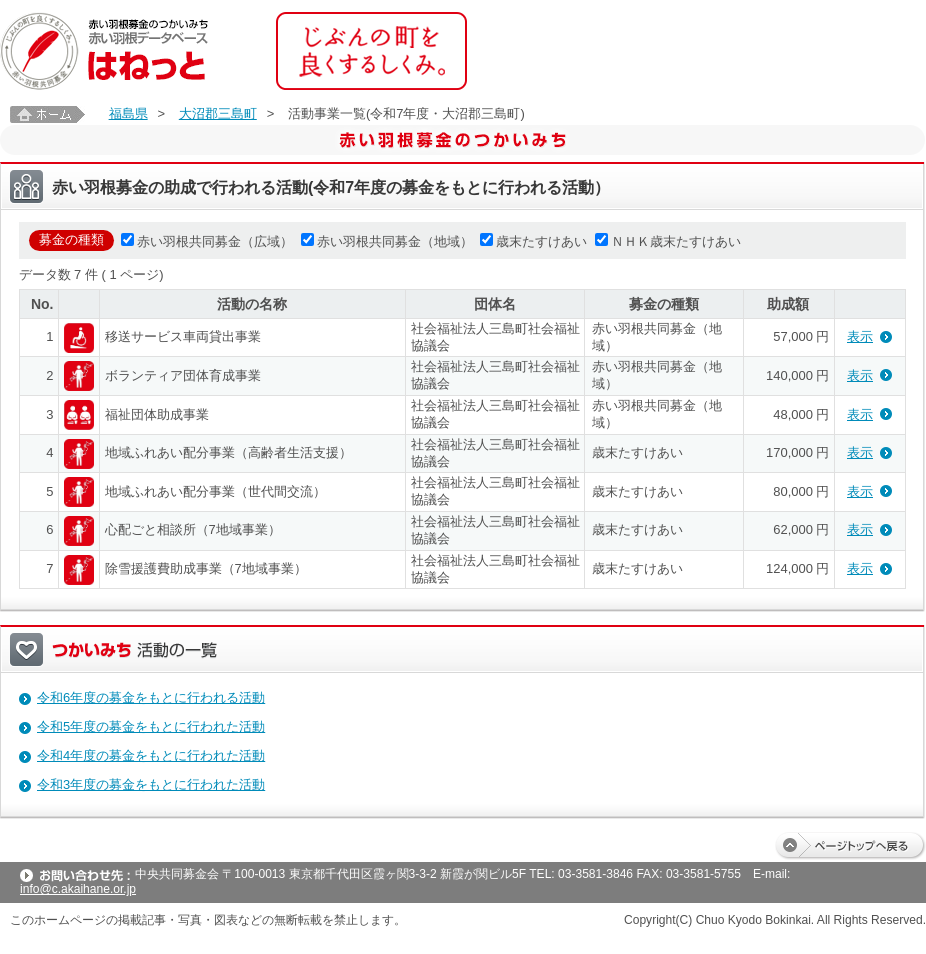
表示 (860, 336)
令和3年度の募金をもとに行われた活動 (151, 784)
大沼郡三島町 (218, 113)
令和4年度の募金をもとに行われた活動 (151, 755)
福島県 (128, 113)
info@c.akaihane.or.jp (78, 889)
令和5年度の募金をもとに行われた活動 (151, 726)
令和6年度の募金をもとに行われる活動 (151, 697)
